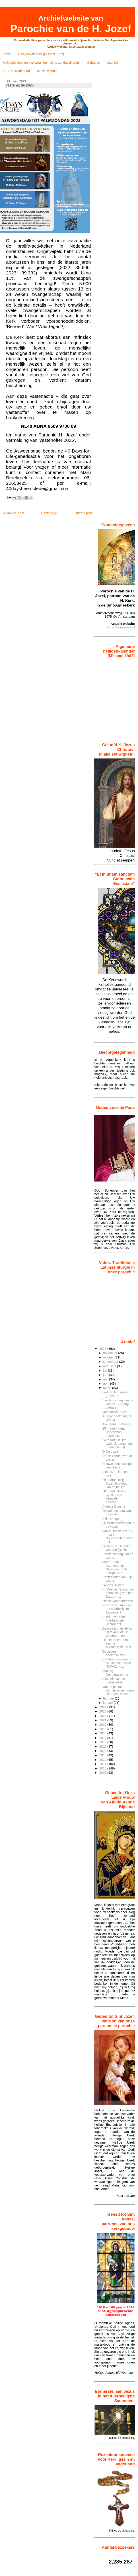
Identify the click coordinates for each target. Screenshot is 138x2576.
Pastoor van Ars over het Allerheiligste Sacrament (117, 1608)
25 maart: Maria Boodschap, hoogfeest (113, 1432)
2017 (103, 1738)
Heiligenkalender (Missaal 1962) (41, 54)
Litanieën (113, 62)
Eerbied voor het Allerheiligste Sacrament (114, 1620)
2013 (103, 1755)
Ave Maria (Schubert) (117, 1424)
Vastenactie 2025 (114, 1412)
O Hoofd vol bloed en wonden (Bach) (117, 1548)
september (111, 1361)
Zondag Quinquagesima (115, 1672)
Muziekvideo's (47, 71)
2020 (103, 1724)
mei (106, 1379)
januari (108, 1702)
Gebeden (93, 62)
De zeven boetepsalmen (114, 1653)
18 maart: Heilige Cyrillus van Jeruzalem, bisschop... (114, 1496)
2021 (103, 1720)
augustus (110, 1366)
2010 (103, 1768)
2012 (103, 1759)
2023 (103, 1711)
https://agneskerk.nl (121, 627)
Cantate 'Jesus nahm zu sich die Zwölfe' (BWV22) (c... (117, 1663)
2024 (103, 1707)
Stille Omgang (112, 1519)
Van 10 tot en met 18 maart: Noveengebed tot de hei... (118, 1536)
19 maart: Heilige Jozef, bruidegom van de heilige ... (116, 1483)
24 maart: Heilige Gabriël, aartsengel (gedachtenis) (117, 1443)
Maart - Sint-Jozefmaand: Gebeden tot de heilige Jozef (115, 1567)
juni (106, 1375)
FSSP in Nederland (16, 71)
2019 (103, 1729)
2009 (103, 1772)
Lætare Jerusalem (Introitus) (115, 1394)
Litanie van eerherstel (117, 1601)
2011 (103, 1764)
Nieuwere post (13, 513)
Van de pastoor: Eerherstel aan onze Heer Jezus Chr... (118, 1690)
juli (105, 1370)
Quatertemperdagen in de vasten (118, 1524)
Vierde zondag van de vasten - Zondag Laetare (117, 1404)
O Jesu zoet (110, 1451)
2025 (103, 1348)
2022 (103, 1716)
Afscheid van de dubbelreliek (113, 1680)
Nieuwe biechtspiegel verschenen (117, 1465)
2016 (103, 1742)
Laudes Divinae (113, 1585)
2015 (103, 1746)
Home (6, 54)
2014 (103, 1750)
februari (109, 1698)
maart (107, 1388)
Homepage (49, 513)
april (106, 1383)
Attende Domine (113, 1506)
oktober (109, 1357)
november (110, 1353)
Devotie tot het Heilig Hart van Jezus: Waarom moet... (117, 1632)
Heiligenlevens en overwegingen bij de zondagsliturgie (41, 62)
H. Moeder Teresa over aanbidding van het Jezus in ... (118, 1593)
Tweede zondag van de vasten (116, 1512)
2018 (103, 1733)
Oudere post (83, 513)
